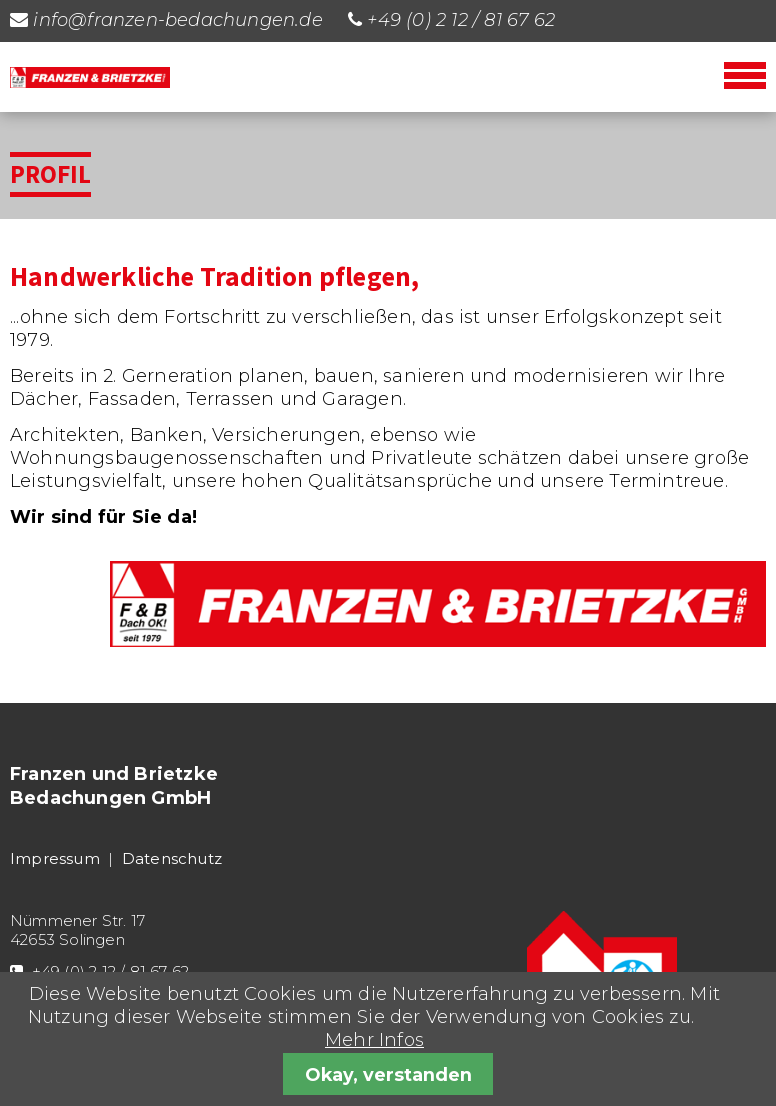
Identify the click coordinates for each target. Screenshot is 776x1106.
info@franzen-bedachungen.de (177, 20)
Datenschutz (172, 858)
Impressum (55, 858)
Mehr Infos (374, 1040)
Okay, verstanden (388, 1074)
